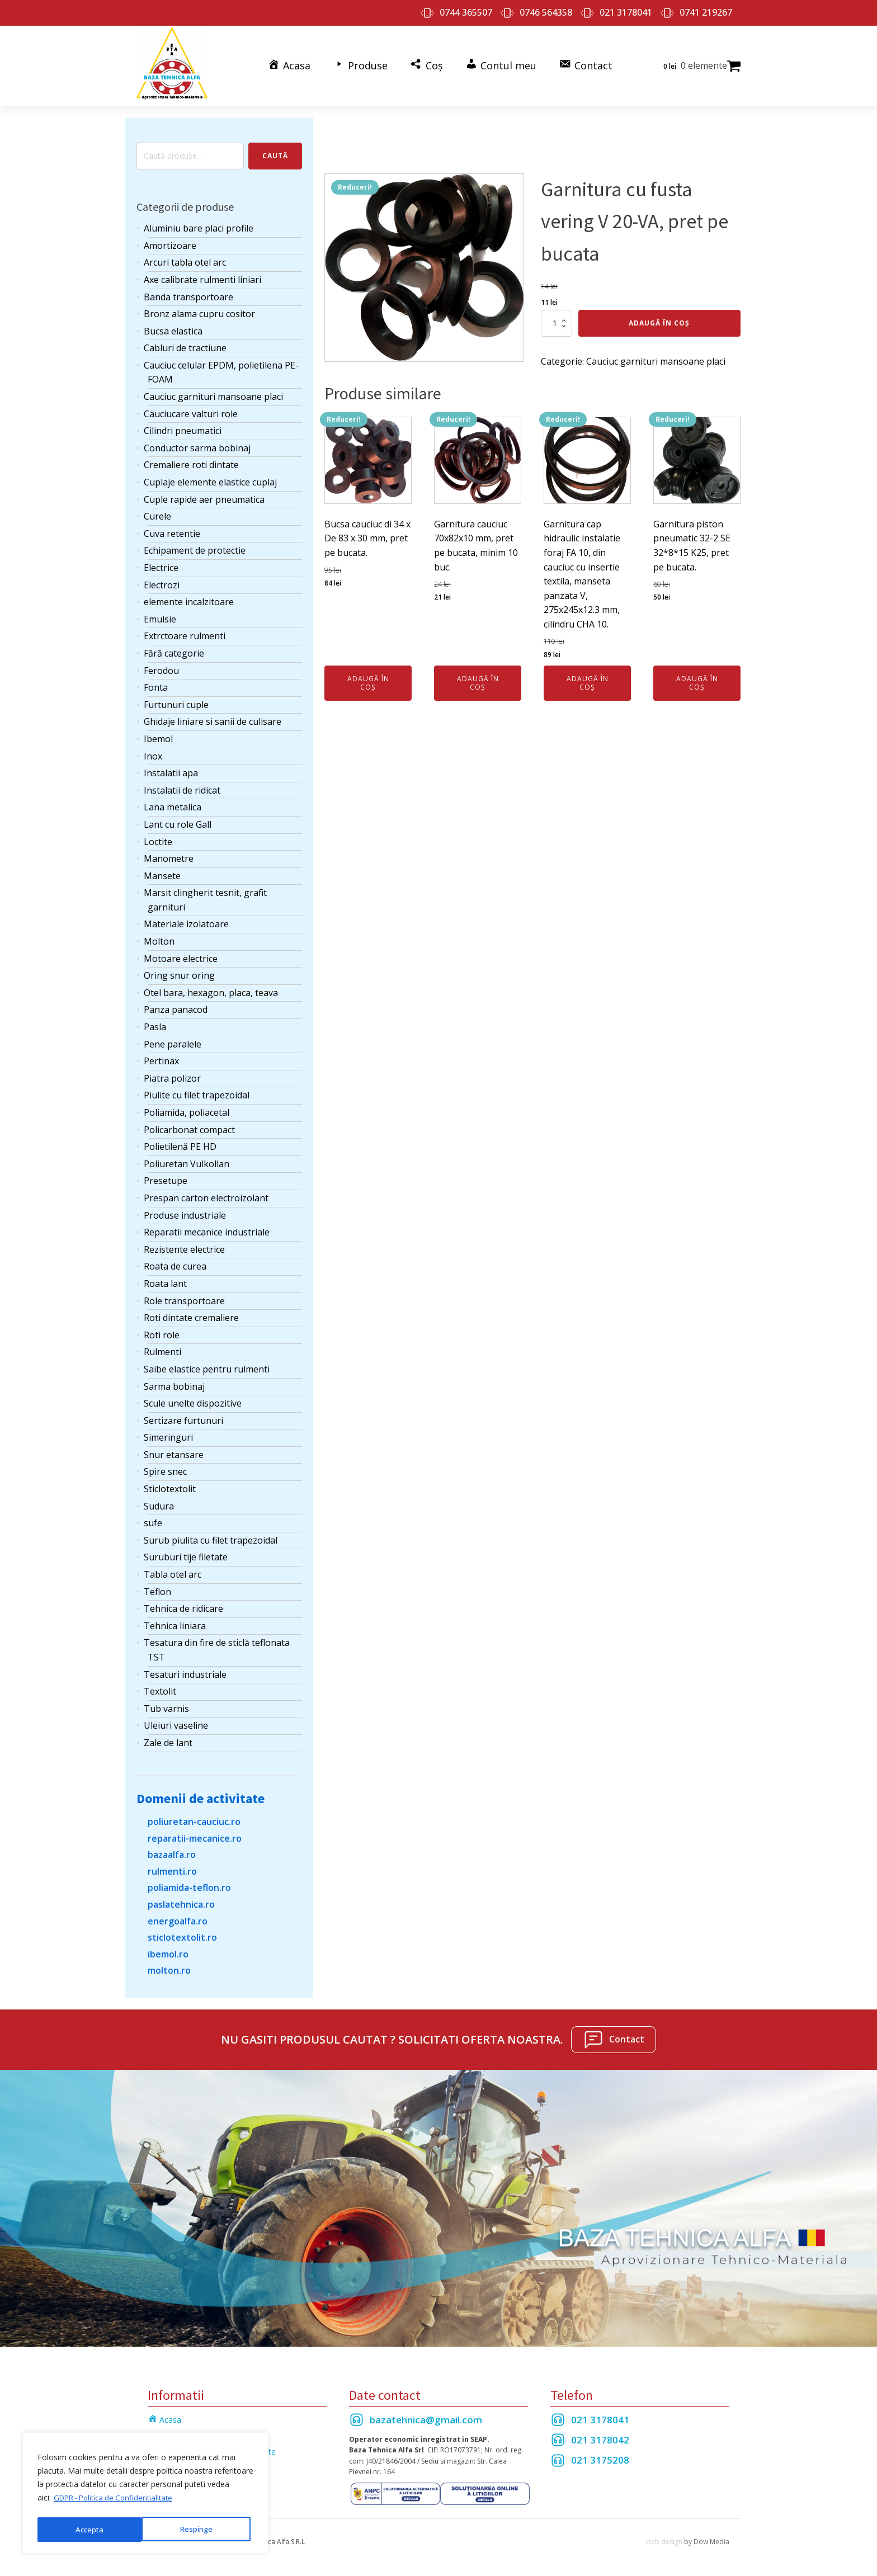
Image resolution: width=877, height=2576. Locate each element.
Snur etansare (174, 1450)
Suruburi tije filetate (186, 1552)
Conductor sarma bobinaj (197, 443)
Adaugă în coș (659, 318)
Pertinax (161, 1056)
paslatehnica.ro (181, 1900)
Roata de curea (175, 1262)
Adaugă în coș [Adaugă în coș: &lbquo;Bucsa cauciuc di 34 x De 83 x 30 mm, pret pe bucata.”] (368, 678)
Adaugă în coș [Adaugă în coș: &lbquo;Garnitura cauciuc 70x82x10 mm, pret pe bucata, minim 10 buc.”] (478, 678)
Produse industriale (185, 1210)
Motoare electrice (181, 954)
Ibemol (158, 734)
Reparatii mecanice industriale (207, 1227)
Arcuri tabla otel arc (185, 258)
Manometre (169, 854)
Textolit (160, 1687)
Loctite (158, 837)
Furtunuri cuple (176, 700)
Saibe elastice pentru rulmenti (207, 1364)
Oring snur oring (179, 971)
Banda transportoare (188, 292)
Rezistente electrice (184, 1245)
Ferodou (161, 665)
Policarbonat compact (189, 1125)
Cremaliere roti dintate (191, 460)
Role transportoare (184, 1296)
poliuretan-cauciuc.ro (194, 1817)
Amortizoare (170, 241)
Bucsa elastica (173, 326)
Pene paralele (172, 1039)
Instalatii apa (171, 768)
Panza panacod (176, 1005)
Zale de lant (168, 1738)
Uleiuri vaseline (176, 1721)
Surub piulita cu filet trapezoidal (210, 1536)
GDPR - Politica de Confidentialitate (118, 2501)
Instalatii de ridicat (182, 786)
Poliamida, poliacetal (186, 1108)
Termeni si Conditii (181, 2431)
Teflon (157, 1586)
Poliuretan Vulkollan (186, 1159)
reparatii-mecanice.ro (195, 1833)
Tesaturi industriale (185, 1669)
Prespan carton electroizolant (206, 1193)
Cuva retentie (172, 529)
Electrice (161, 563)
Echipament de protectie (195, 546)
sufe (153, 1518)
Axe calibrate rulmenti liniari (202, 275)
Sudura (159, 1501)
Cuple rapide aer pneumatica (204, 494)
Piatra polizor (172, 1074)
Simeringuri (168, 1433)
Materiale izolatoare (186, 919)
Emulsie (160, 614)
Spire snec (165, 1467)
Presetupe (165, 1176)
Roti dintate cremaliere (191, 1313)
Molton (159, 937)
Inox (153, 751)
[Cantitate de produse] (556, 318)
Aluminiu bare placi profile (198, 224)
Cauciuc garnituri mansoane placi (213, 392)
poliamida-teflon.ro (189, 1883)
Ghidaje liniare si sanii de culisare (212, 717)
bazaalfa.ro (172, 1850)
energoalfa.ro (178, 1916)
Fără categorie (174, 649)
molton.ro (169, 1966)
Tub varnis (166, 1704)
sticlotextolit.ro (182, 1933)
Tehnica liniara (175, 1621)
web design (664, 2537)
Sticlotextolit (170, 1484)
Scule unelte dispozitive (193, 1399)
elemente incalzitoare (189, 597)
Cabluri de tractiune (185, 343)
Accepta (201, 2529)
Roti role (162, 1330)
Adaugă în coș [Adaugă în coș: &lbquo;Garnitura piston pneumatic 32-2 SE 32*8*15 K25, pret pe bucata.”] (697, 678)
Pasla (155, 1022)
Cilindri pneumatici (182, 426)
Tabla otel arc (172, 1570)
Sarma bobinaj (174, 1381)
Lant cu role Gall (177, 820)
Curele (157, 512)
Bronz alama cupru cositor (199, 309)
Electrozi (162, 580)
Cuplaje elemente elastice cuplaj (210, 477)
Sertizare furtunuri (183, 1416)
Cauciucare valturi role (191, 409)
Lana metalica (172, 802)
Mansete (162, 871)
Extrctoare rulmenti (184, 631)
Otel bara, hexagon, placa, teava (211, 988)
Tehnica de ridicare (183, 1604)
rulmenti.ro (172, 1867)
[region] (145, 2495)
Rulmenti (162, 1347)
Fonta (156, 683)
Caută (275, 151)
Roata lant (165, 1279)
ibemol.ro (168, 1949)
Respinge (91, 2529)
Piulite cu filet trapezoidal (196, 1090)
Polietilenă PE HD (180, 1142)
